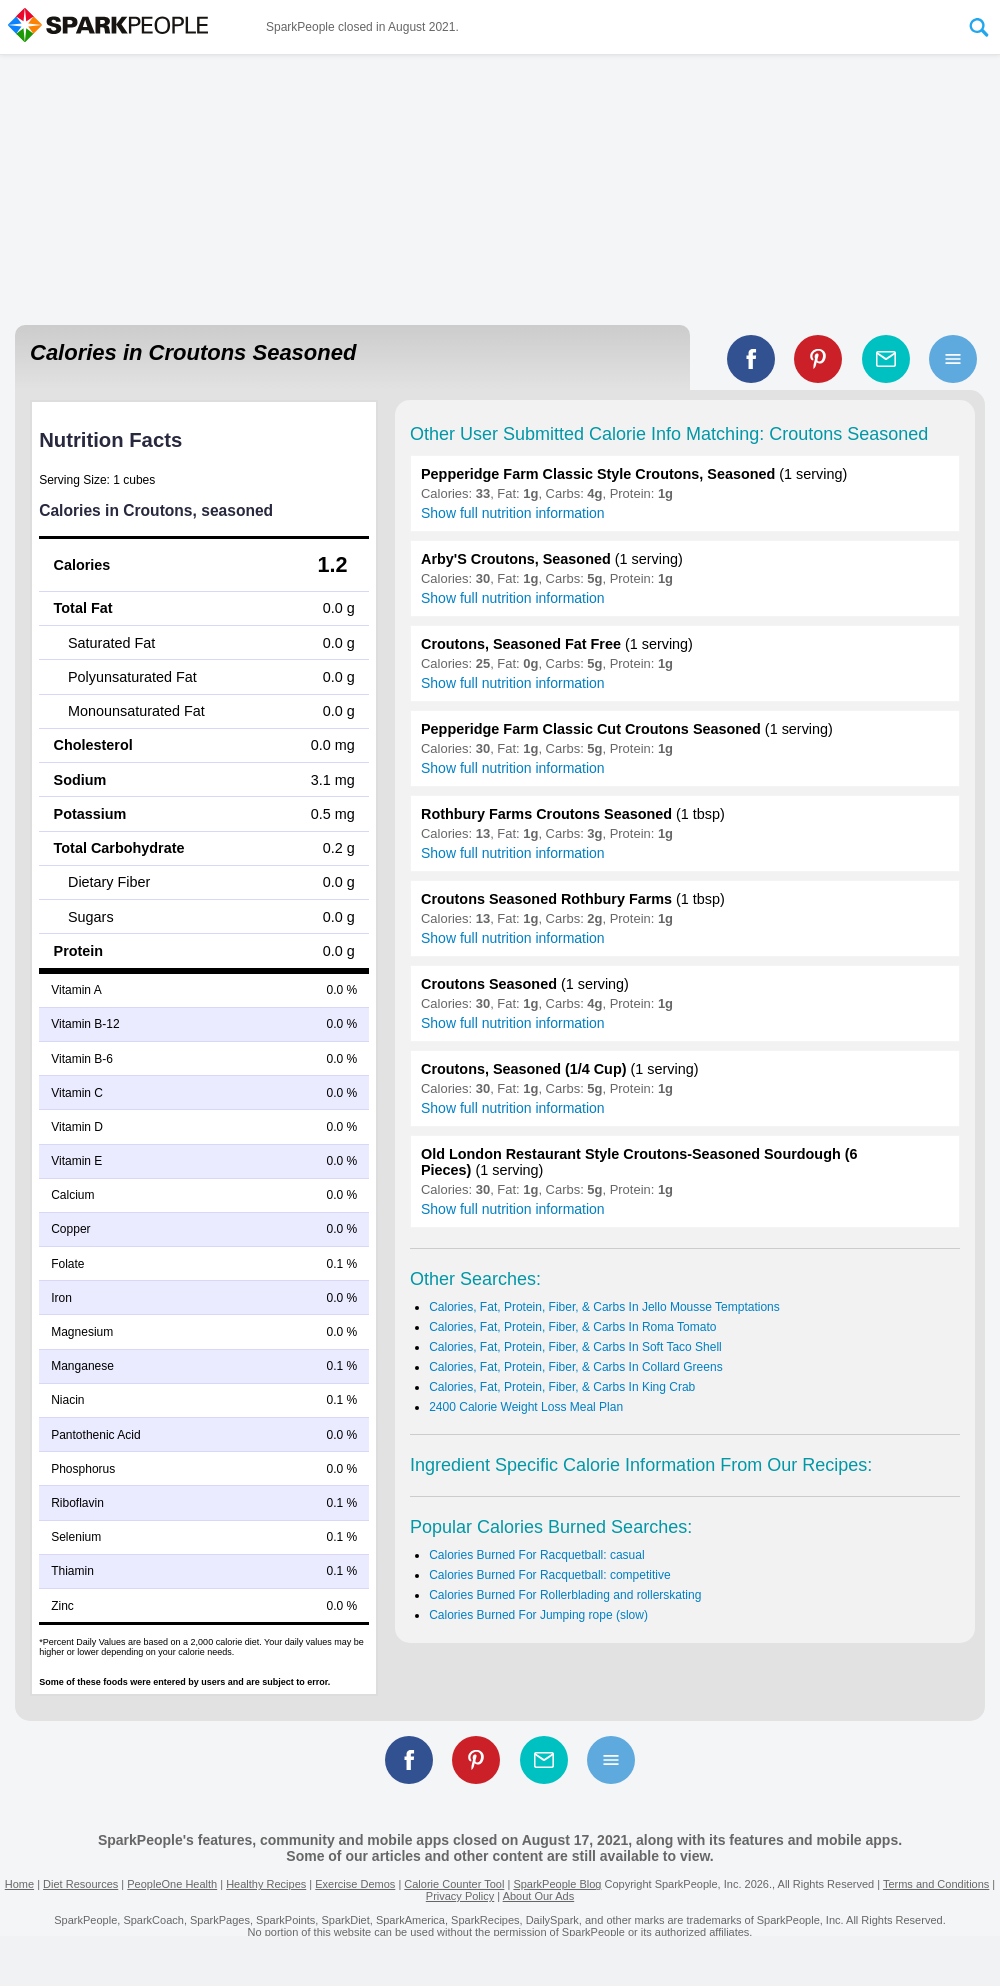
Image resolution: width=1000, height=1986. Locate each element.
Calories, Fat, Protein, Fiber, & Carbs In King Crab (562, 1387)
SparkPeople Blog (557, 1884)
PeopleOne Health (172, 1884)
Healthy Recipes (266, 1884)
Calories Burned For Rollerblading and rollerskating (565, 1595)
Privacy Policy (460, 1896)
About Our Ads (539, 1896)
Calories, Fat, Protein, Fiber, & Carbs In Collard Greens (575, 1367)
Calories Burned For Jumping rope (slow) (538, 1615)
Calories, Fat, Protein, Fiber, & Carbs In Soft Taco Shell (575, 1347)
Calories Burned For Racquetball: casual (536, 1555)
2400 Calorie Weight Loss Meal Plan (526, 1407)
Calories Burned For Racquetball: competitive (549, 1575)
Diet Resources (80, 1884)
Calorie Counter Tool (454, 1884)
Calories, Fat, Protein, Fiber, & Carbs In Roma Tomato (572, 1327)
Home (19, 1884)
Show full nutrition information (513, 513)
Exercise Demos (355, 1884)
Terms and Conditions (936, 1884)
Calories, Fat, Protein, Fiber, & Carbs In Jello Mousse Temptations (604, 1307)
